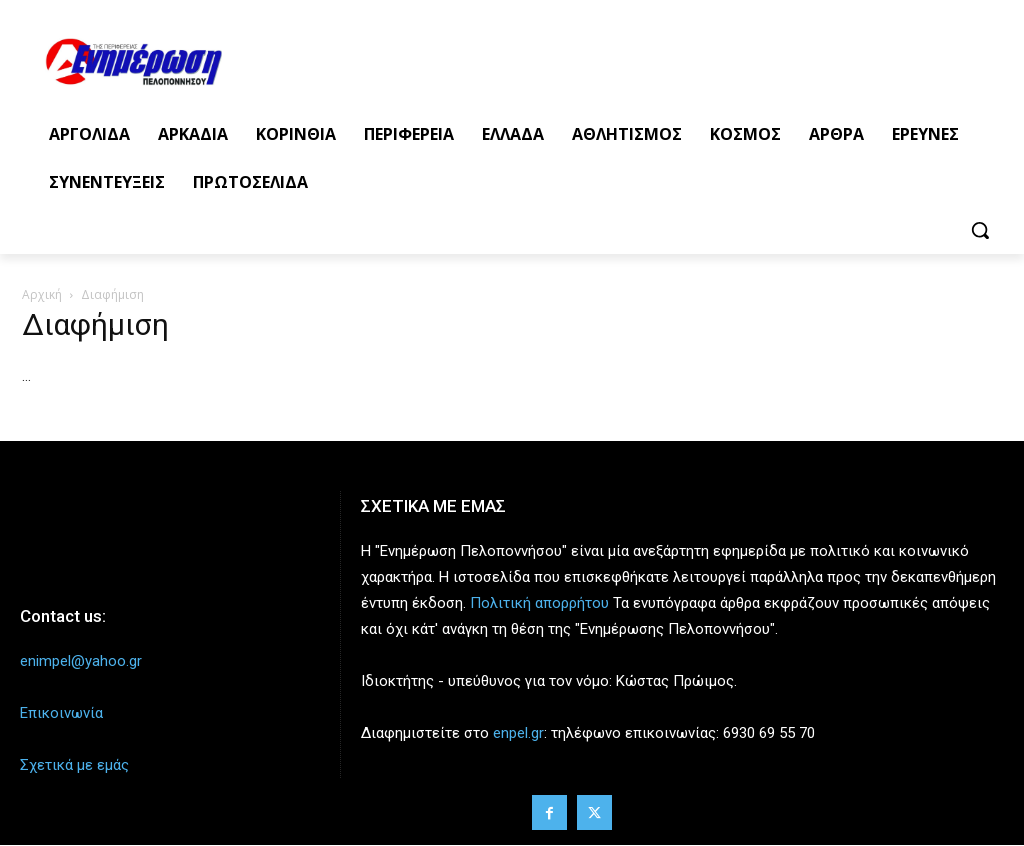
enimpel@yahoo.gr (81, 661)
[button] (980, 230)
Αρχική (42, 294)
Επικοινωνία (61, 713)
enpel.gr (518, 733)
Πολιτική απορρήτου (539, 603)
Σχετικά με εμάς (74, 765)
